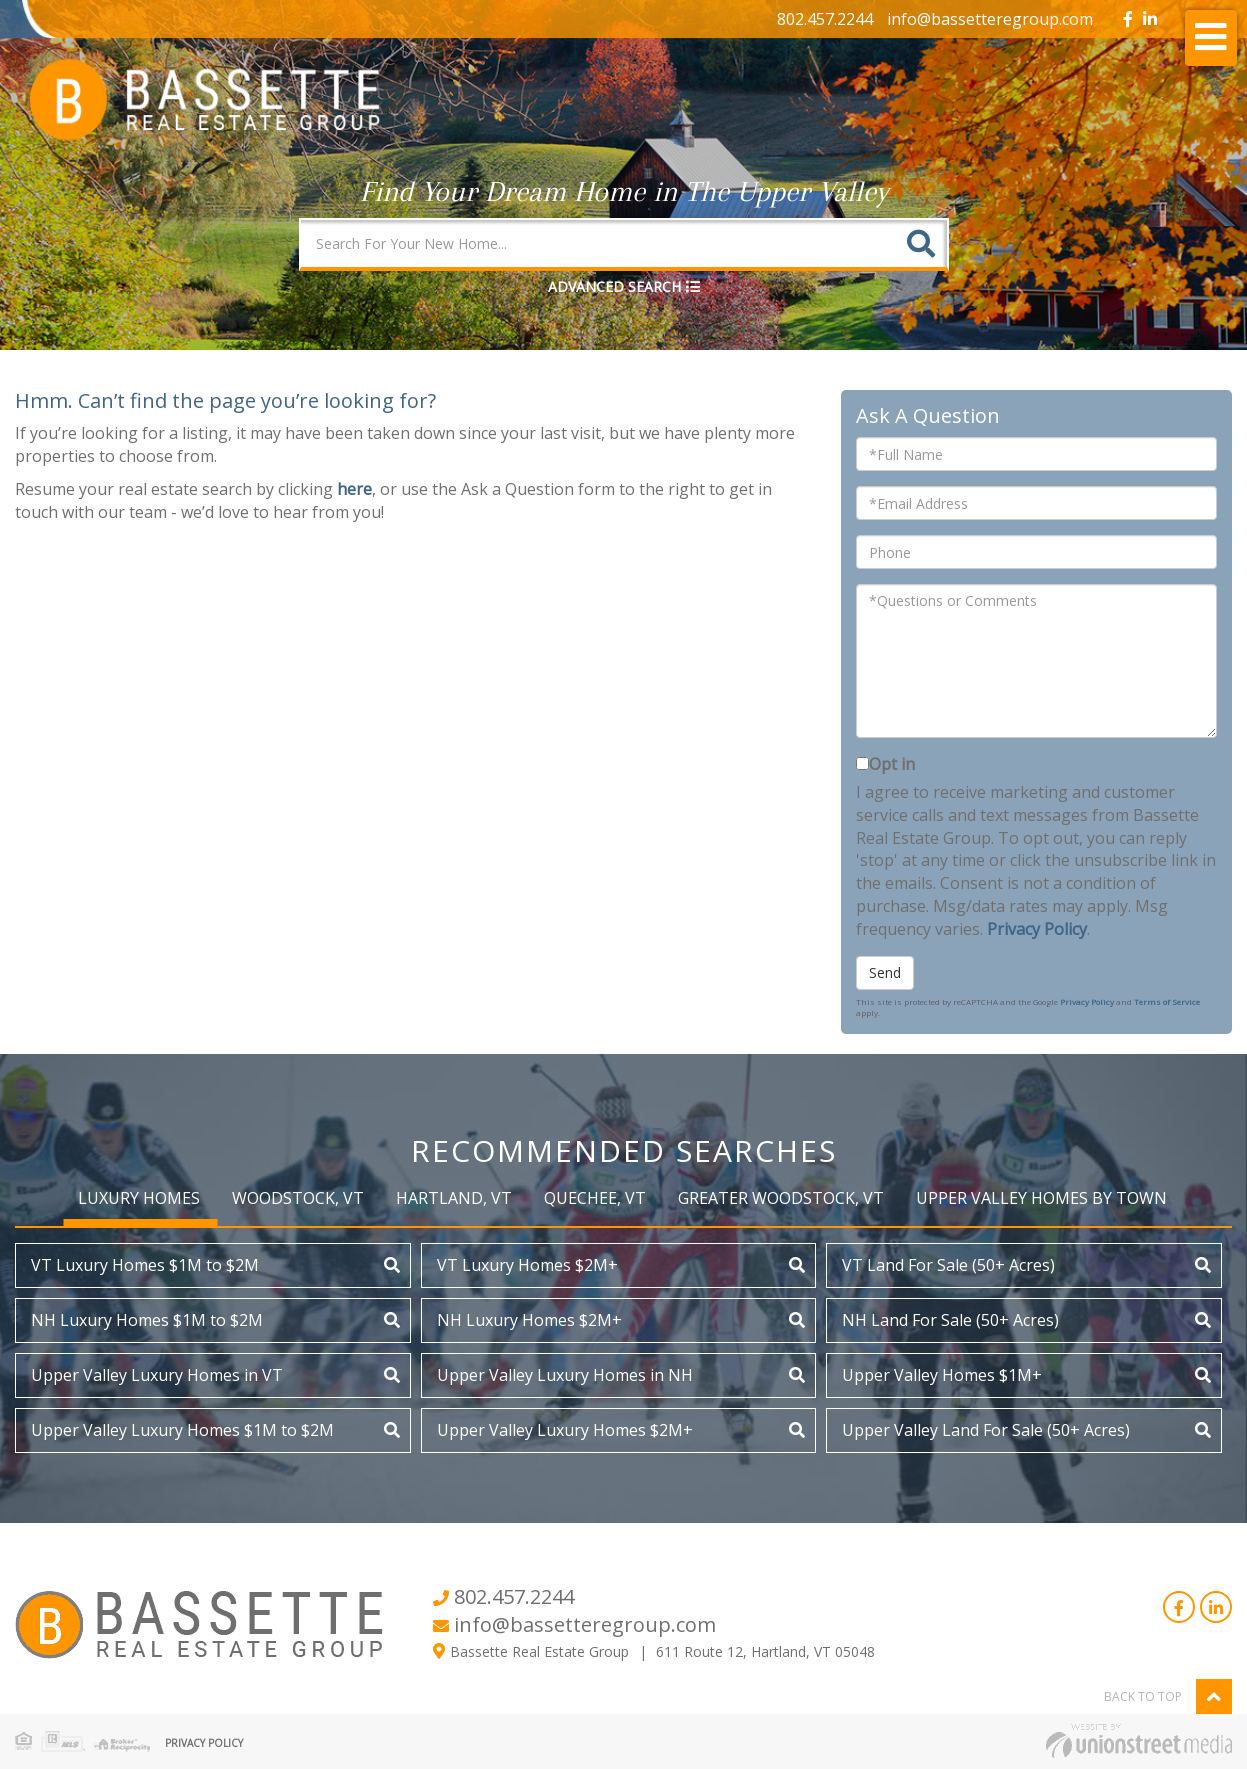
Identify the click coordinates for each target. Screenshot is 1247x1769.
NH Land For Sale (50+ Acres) (950, 1320)
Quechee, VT (595, 1198)
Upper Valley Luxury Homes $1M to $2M (182, 1430)
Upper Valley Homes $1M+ (942, 1375)
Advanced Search (614, 286)
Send (885, 972)
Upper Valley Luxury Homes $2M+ (565, 1430)
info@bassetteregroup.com (990, 19)
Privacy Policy (1037, 929)
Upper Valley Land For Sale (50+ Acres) (986, 1430)
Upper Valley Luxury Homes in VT (157, 1375)
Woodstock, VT (298, 1198)
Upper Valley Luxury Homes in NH (565, 1375)
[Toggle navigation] (1211, 38)
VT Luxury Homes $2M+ (527, 1265)
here (354, 489)
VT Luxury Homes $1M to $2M (145, 1265)
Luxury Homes (139, 1198)
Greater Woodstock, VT (781, 1198)
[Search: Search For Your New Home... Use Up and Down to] (599, 243)
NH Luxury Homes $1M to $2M (147, 1320)
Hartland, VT (454, 1198)
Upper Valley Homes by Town (1041, 1198)
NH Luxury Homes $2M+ (529, 1320)
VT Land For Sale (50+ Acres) (948, 1265)
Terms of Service (1167, 1001)
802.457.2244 (825, 19)
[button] (921, 243)
